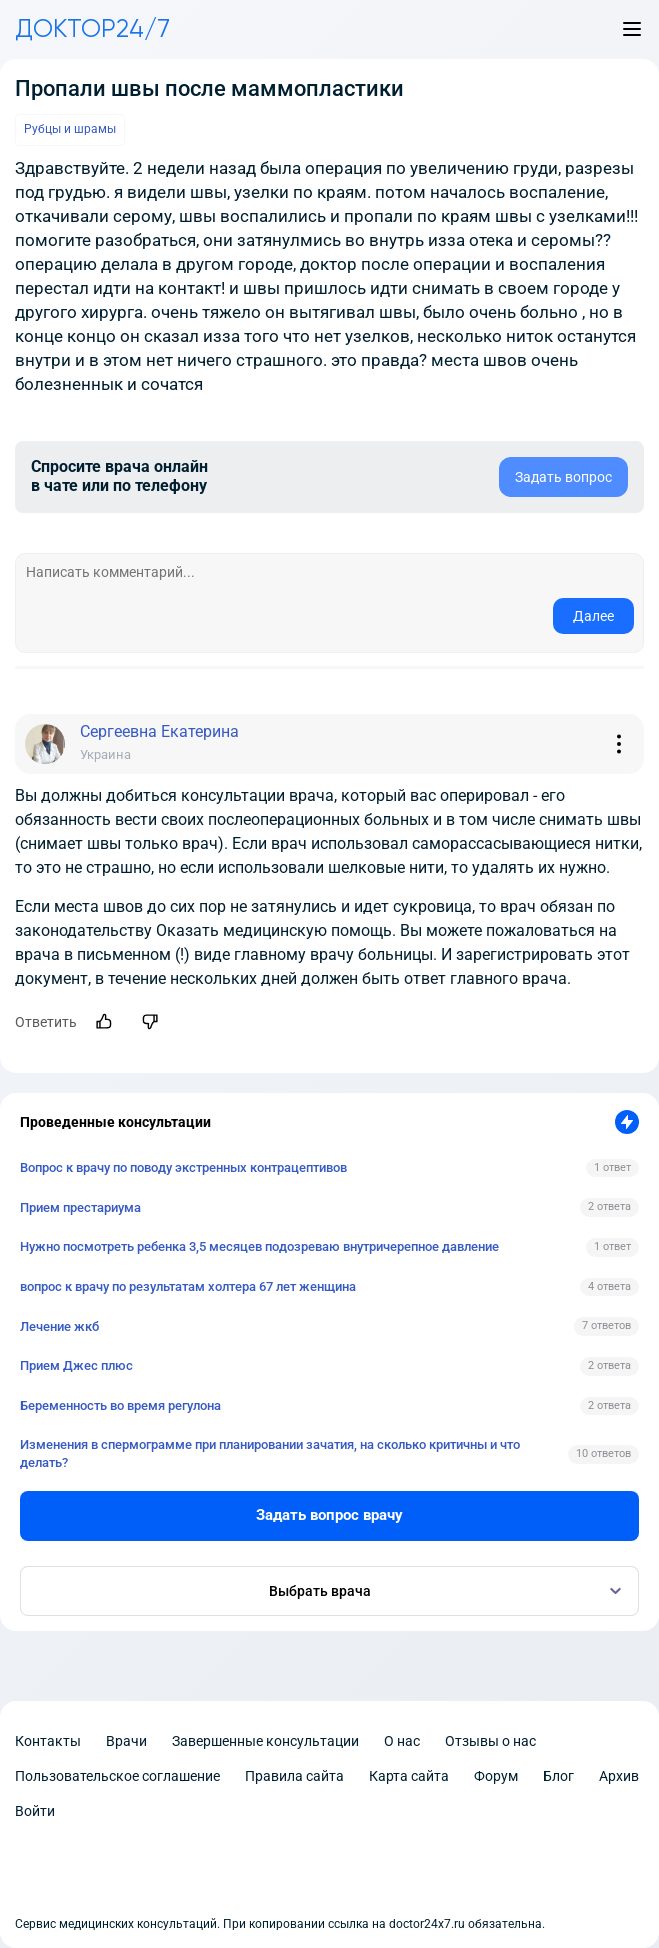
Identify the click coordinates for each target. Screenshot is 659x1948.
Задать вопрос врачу (329, 1515)
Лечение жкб (59, 1326)
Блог (558, 1776)
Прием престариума (80, 1207)
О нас (402, 1741)
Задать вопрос (563, 477)
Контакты (48, 1741)
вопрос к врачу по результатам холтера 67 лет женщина (188, 1286)
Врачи (126, 1741)
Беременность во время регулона (120, 1405)
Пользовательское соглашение (117, 1776)
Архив (619, 1776)
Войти (35, 1811)
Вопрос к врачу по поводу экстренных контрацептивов (183, 1167)
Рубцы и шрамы (70, 129)
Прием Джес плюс (76, 1365)
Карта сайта (409, 1776)
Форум (496, 1776)
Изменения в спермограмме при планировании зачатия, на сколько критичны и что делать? (270, 1453)
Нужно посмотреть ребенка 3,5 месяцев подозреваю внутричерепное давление (259, 1246)
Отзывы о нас (490, 1741)
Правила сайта (294, 1776)
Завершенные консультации (265, 1741)
